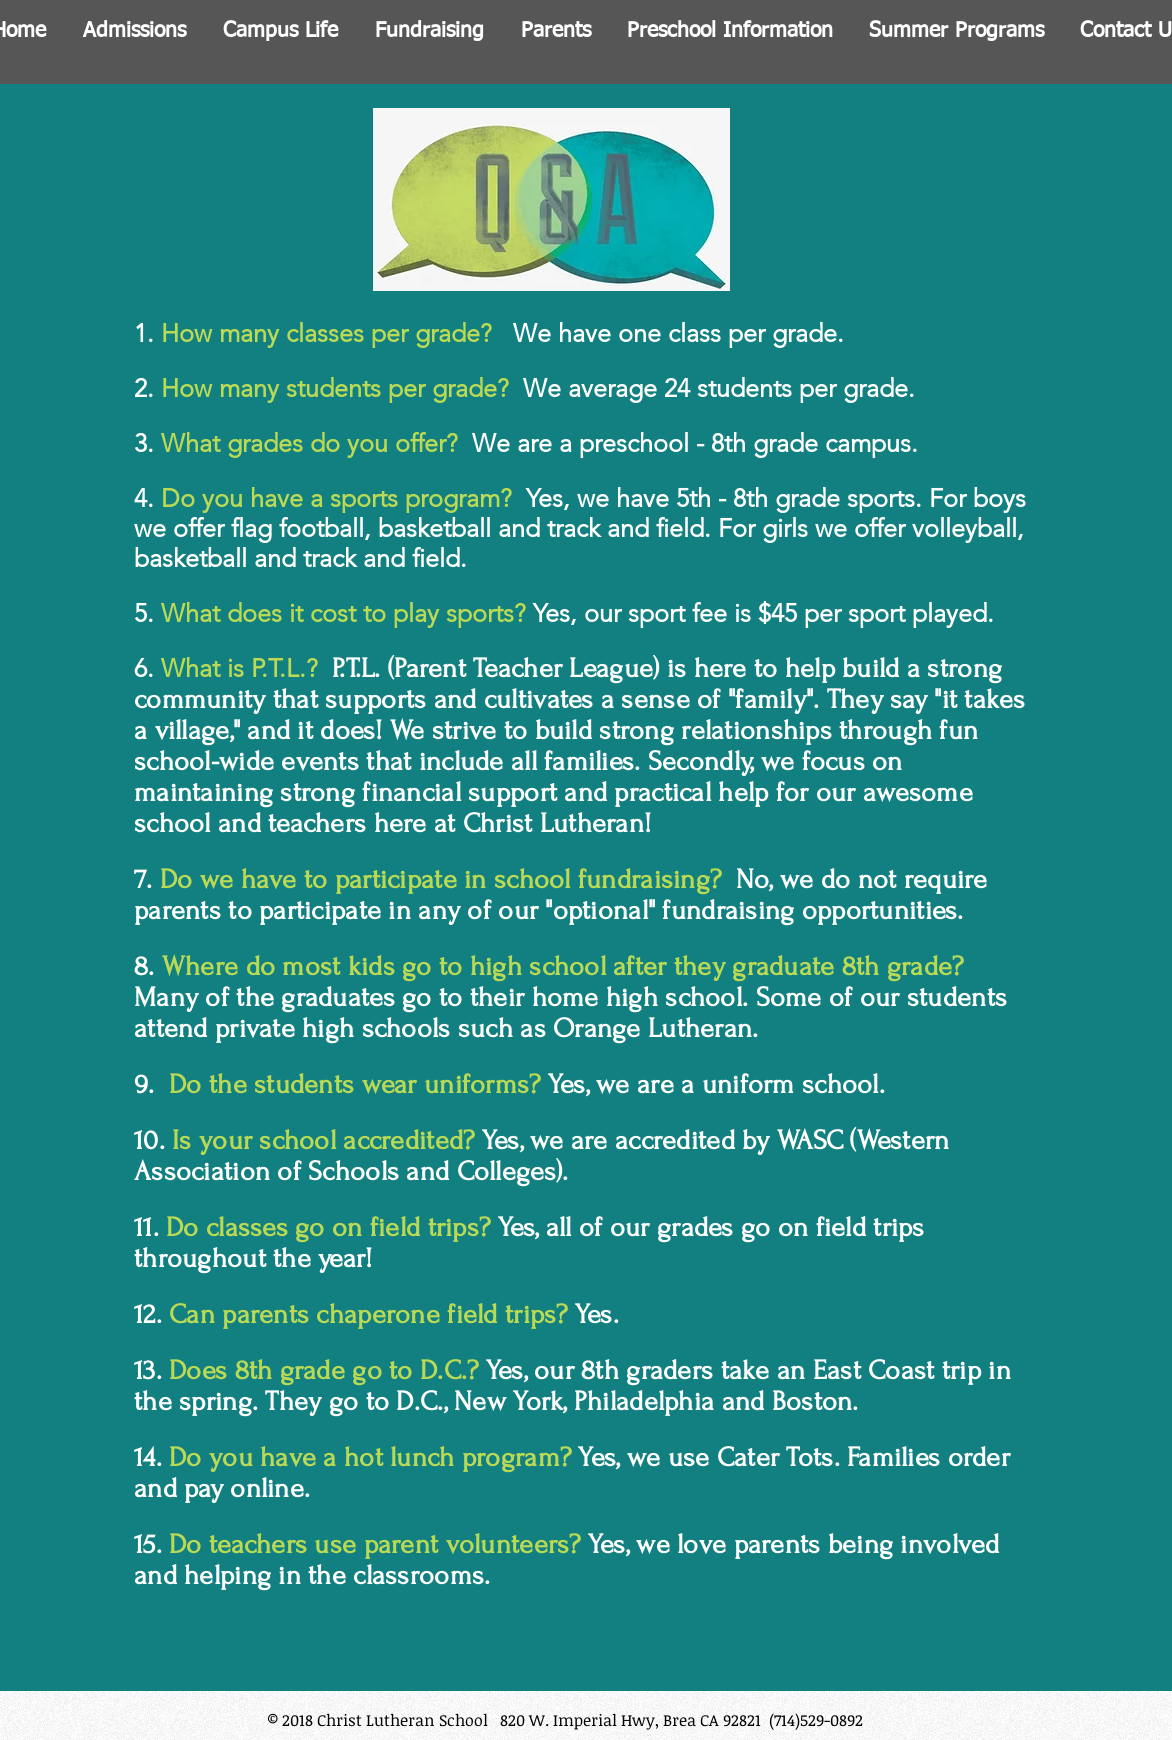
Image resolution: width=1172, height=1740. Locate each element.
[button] (134, 27)
